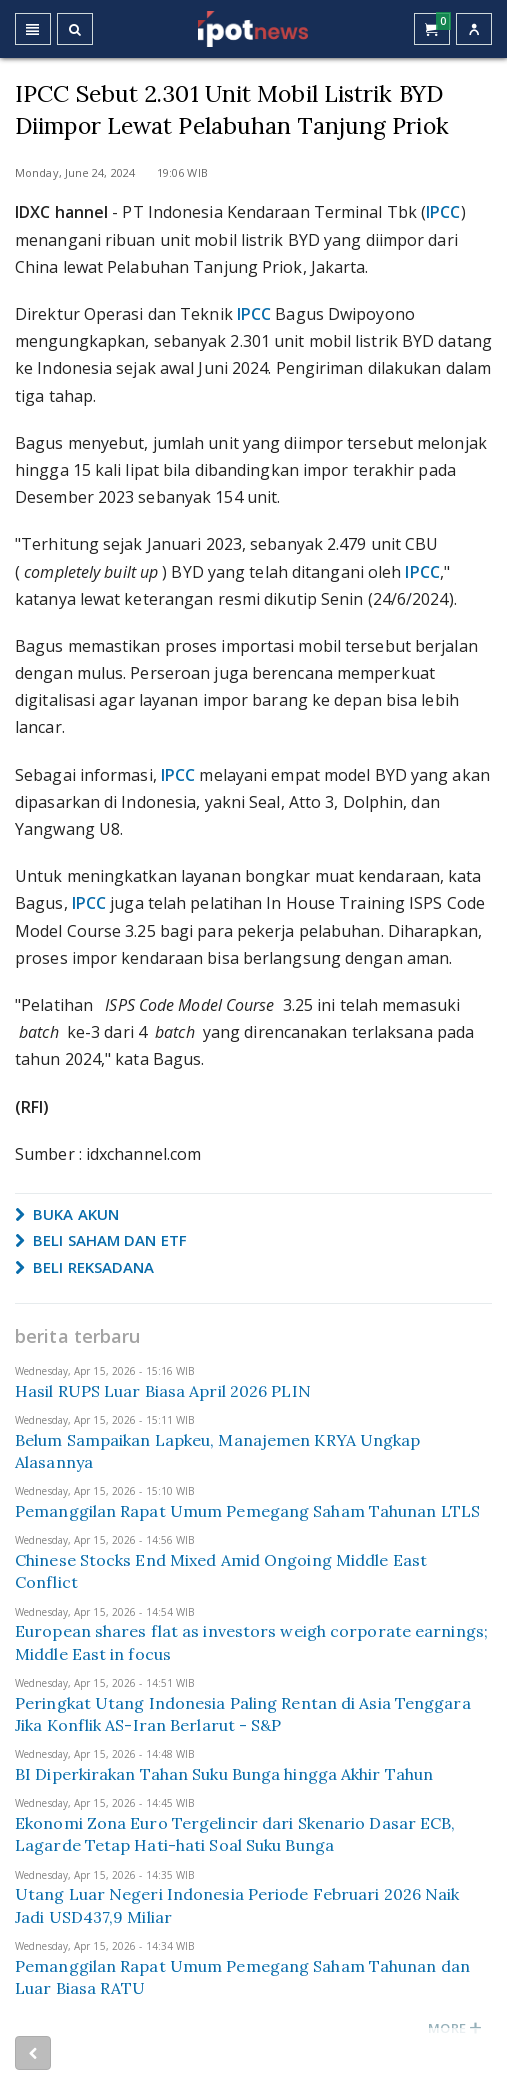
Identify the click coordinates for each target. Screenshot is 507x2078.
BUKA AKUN (67, 1214)
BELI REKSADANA (85, 1267)
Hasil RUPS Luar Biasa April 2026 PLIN (163, 1391)
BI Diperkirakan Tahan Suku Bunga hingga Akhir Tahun (224, 1774)
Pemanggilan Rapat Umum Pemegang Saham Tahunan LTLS (247, 1511)
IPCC (443, 212)
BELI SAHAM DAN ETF (101, 1240)
